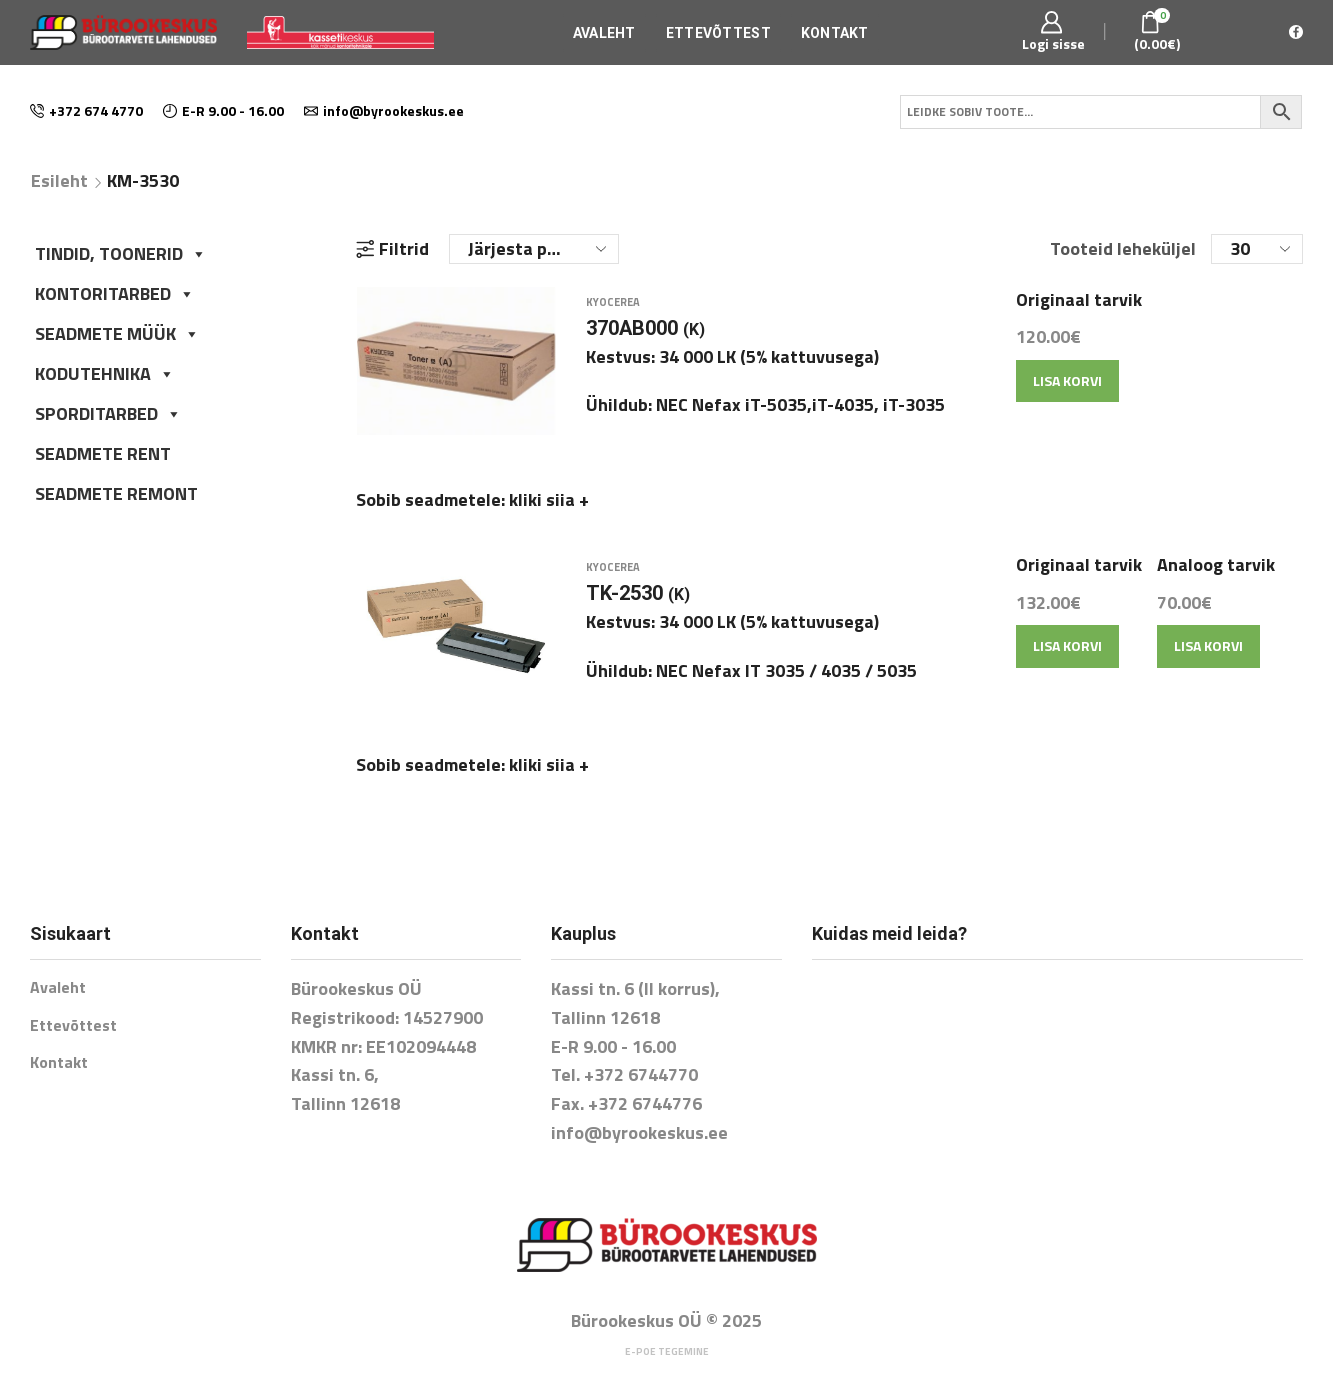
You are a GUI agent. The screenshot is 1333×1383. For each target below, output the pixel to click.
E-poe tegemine (667, 1325)
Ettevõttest (718, 33)
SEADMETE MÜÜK (117, 333)
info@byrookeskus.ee (639, 1106)
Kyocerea (613, 315)
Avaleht (604, 33)
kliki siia (549, 512)
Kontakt (835, 33)
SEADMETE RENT (103, 453)
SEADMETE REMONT (116, 493)
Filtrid (392, 249)
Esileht (59, 181)
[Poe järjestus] (534, 249)
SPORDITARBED (108, 413)
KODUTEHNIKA (105, 373)
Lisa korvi (1067, 393)
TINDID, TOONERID (121, 253)
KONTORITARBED (115, 293)
